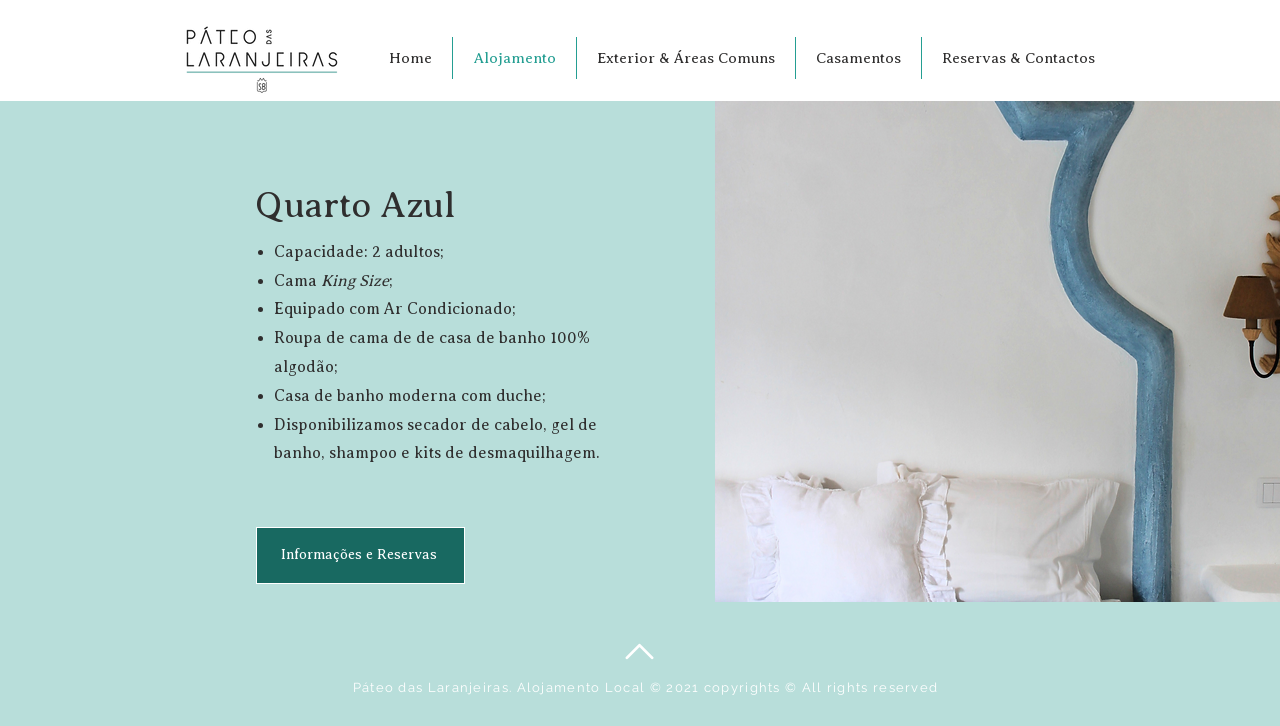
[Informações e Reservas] (360, 555)
